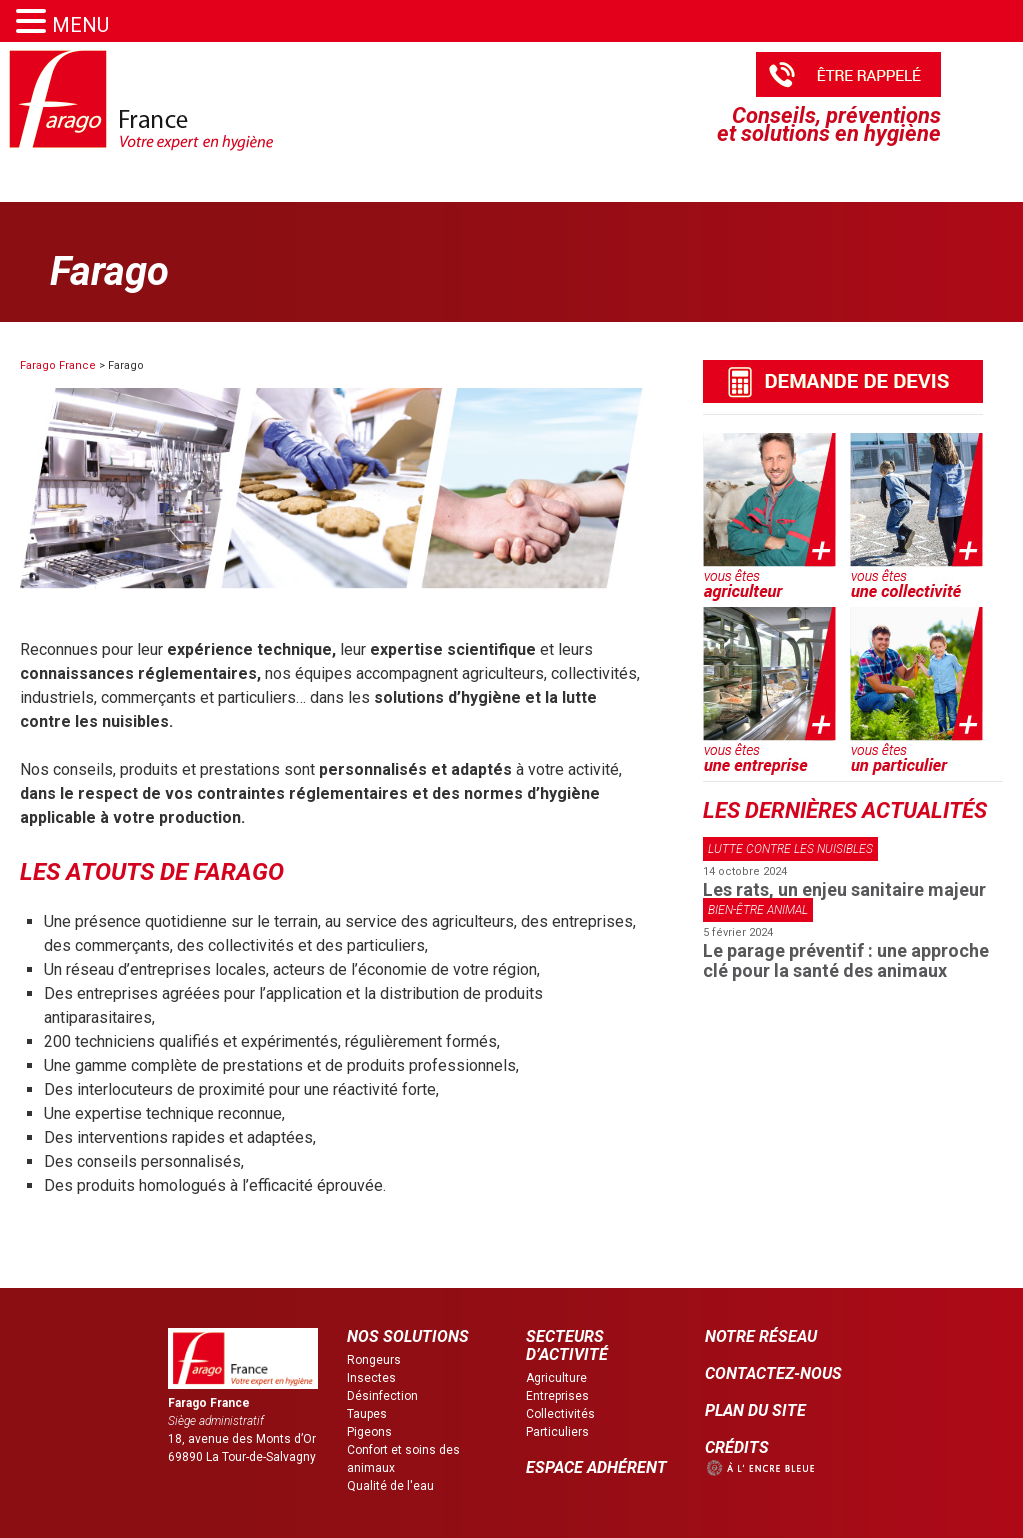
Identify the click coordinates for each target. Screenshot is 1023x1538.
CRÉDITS (737, 1447)
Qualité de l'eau (390, 1486)
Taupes (367, 1414)
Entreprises (557, 1396)
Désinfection (382, 1396)
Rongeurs (374, 1360)
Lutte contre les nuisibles (790, 849)
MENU (80, 25)
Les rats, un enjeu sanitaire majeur (844, 889)
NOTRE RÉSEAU (761, 1336)
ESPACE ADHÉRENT (596, 1467)
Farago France (58, 365)
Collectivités (560, 1414)
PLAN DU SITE (755, 1410)
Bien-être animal (758, 910)
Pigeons (369, 1432)
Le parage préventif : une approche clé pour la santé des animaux (846, 960)
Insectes (371, 1378)
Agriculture (556, 1378)
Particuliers (557, 1432)
